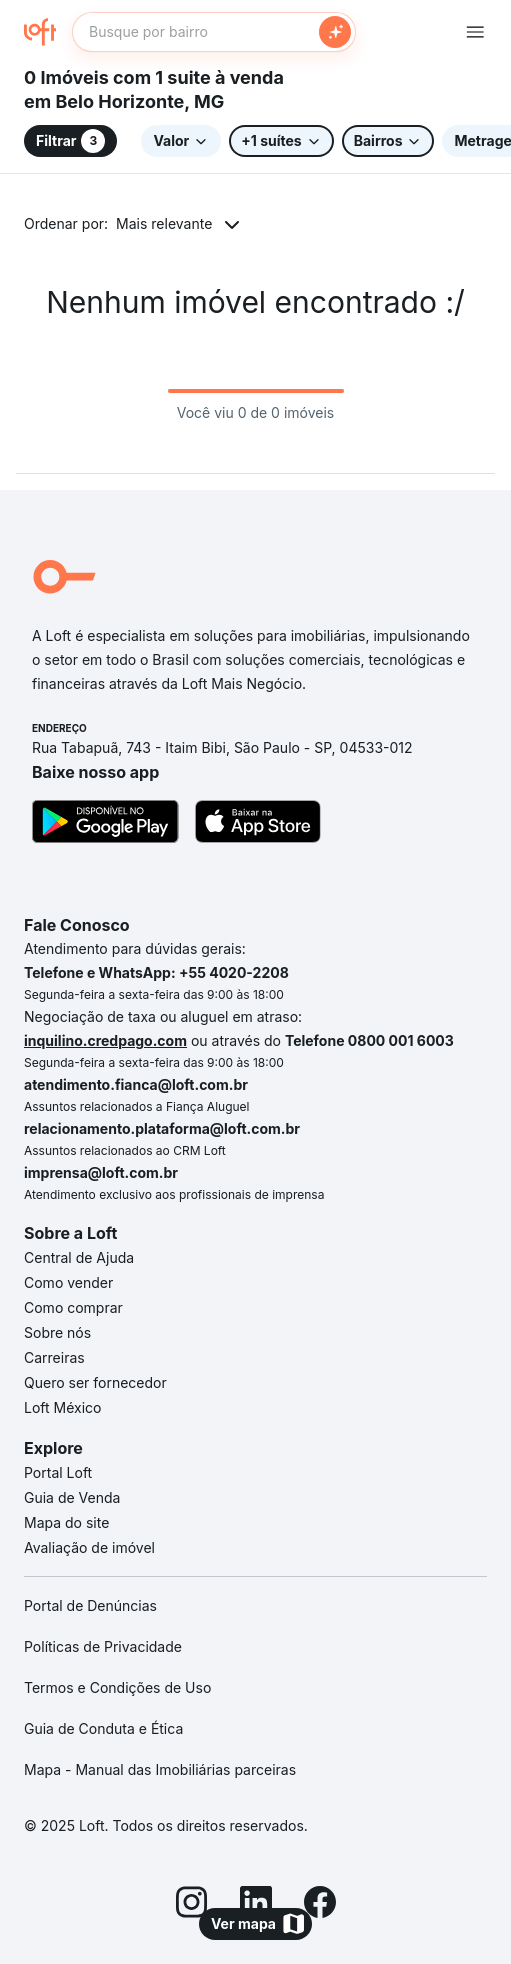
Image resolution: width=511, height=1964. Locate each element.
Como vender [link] (68, 1282)
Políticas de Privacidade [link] (103, 1646)
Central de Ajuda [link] (79, 1257)
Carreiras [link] (54, 1357)
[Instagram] (192, 1905)
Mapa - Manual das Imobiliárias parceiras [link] (160, 1769)
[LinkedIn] (256, 1905)
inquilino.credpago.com (105, 1040)
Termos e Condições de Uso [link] (117, 1687)
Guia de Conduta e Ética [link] (103, 1728)
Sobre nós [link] (57, 1332)
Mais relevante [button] (164, 223)
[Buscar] (335, 32)
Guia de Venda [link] (72, 1497)
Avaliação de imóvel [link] (89, 1547)
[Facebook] (320, 1905)
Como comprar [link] (73, 1307)
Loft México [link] (62, 1407)
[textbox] (214, 32)
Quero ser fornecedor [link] (95, 1382)
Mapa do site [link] (66, 1522)
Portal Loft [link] (58, 1472)
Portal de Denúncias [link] (90, 1605)
